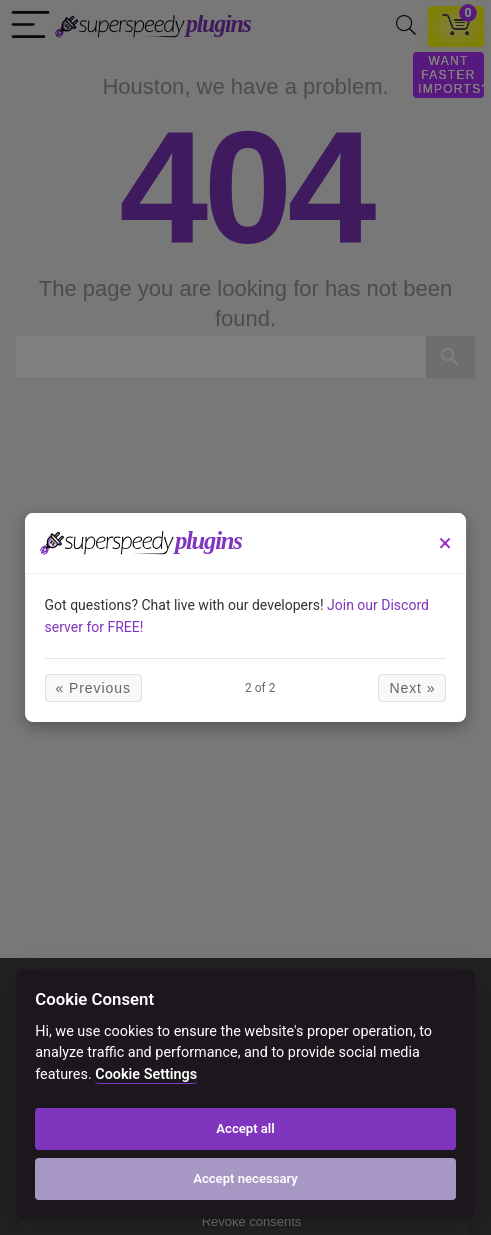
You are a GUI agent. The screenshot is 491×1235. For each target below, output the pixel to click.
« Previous (93, 688)
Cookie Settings (146, 1074)
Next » (412, 688)
